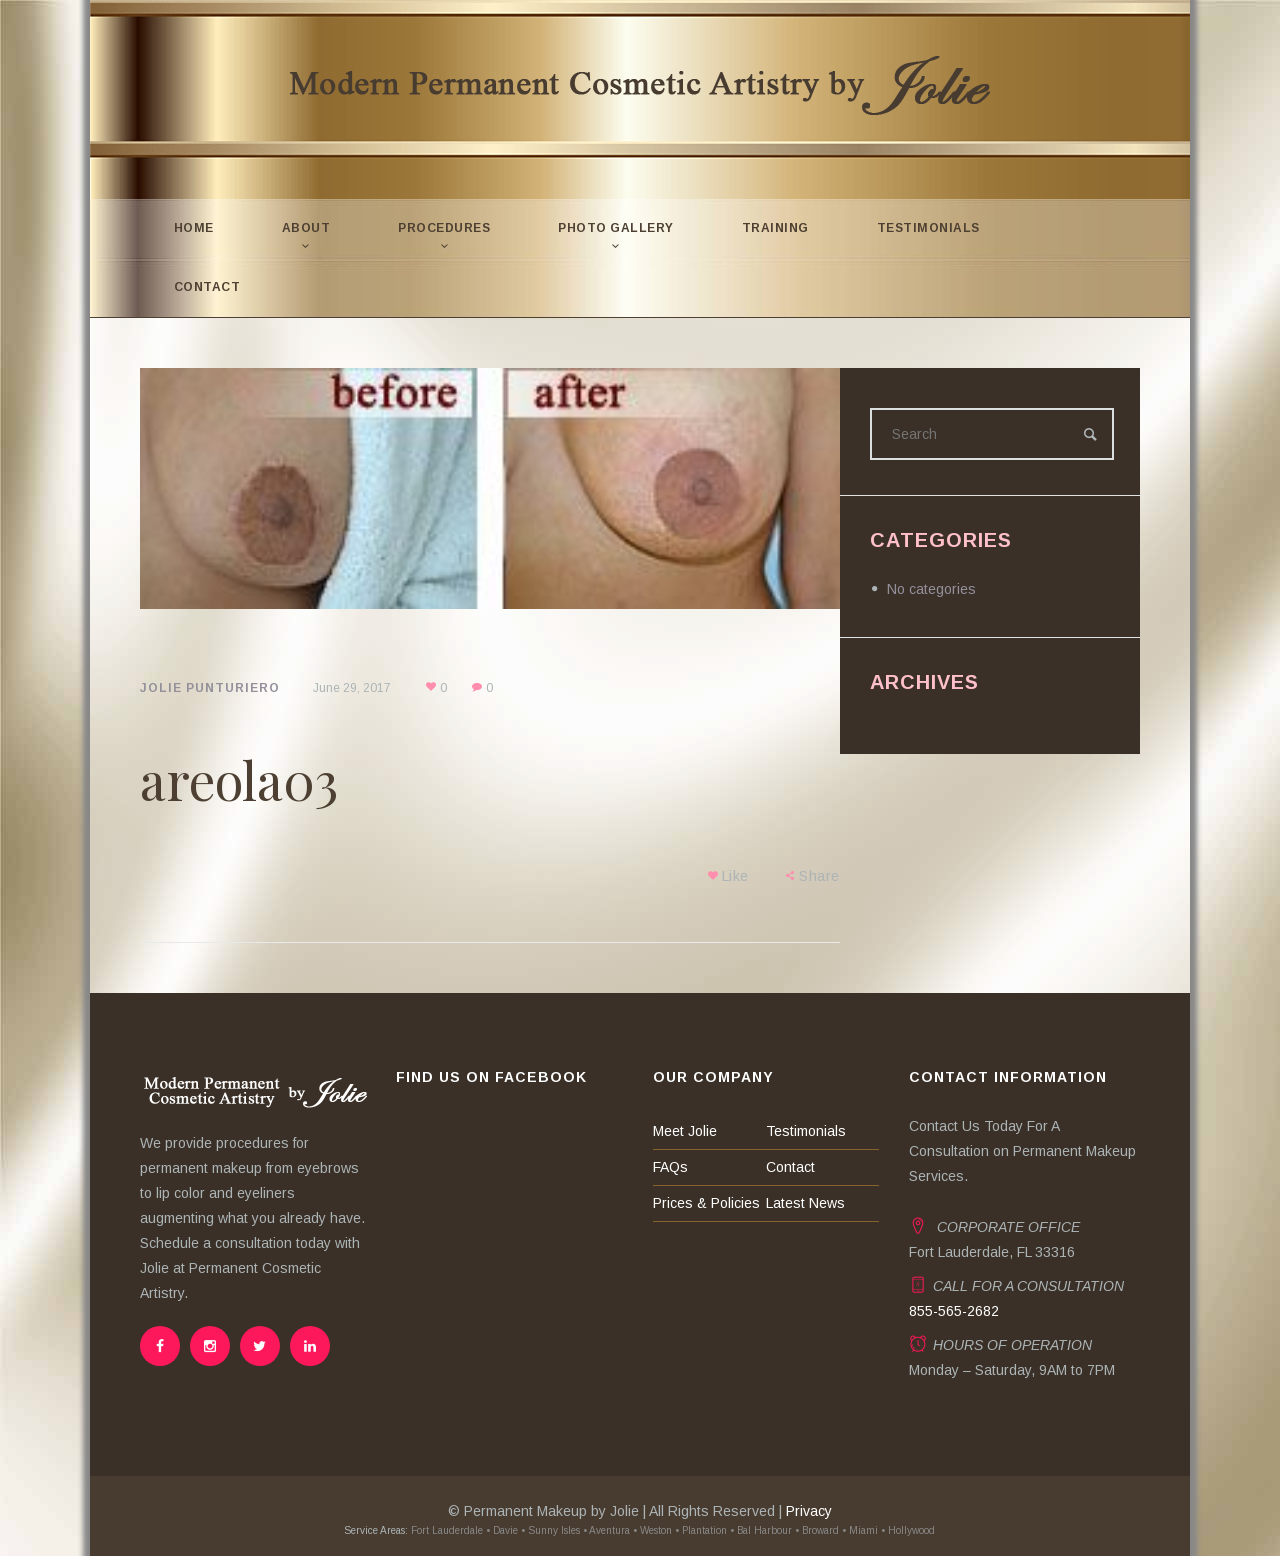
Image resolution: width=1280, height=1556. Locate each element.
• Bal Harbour (762, 1530)
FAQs (670, 1167)
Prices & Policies (706, 1203)
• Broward (818, 1530)
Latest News (805, 1203)
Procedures (445, 228)
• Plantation (702, 1530)
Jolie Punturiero (210, 688)
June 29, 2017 (352, 688)
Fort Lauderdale (446, 1530)
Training (775, 228)
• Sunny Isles (551, 1530)
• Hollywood (909, 1530)
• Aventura (607, 1530)
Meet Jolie (685, 1131)
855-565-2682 (954, 1311)
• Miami (861, 1530)
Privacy (809, 1511)
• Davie (503, 1530)
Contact (207, 287)
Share (820, 876)
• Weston (653, 1530)
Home (194, 228)
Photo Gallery (617, 228)
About (306, 228)
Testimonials (928, 228)
